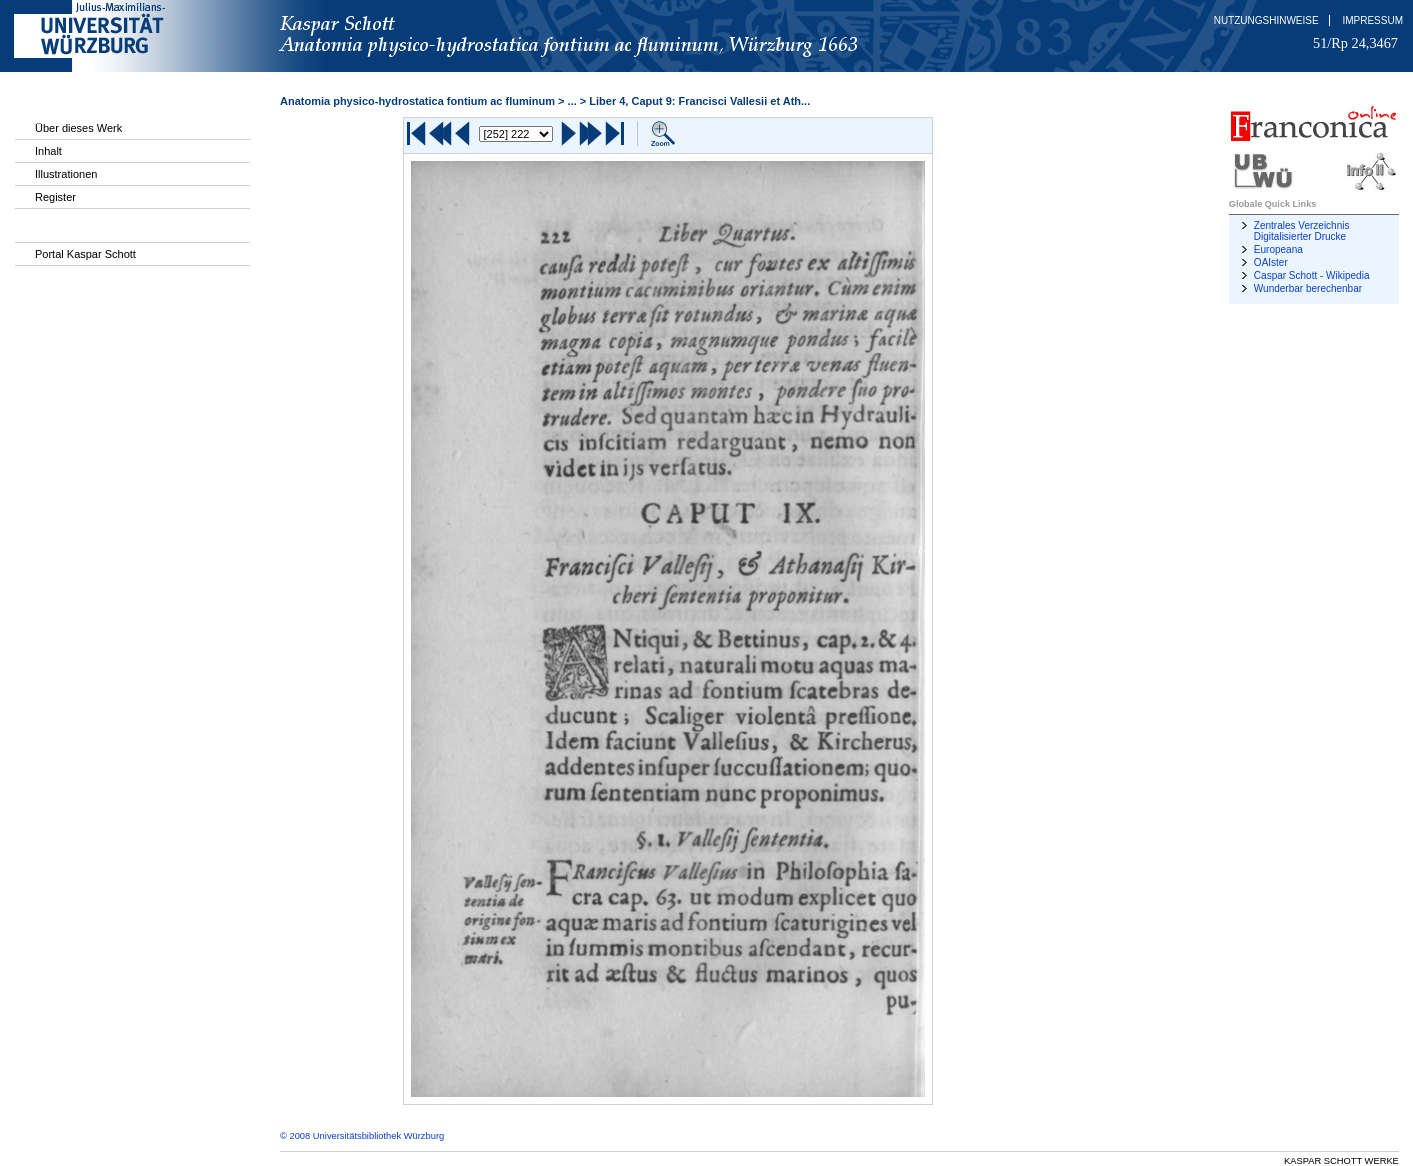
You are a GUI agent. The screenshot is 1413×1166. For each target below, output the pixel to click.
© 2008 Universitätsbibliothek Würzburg (362, 1136)
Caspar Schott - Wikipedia (1312, 275)
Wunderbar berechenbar (1308, 288)
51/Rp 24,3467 (1355, 43)
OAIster (1271, 262)
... (572, 101)
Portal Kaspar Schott (85, 254)
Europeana (1278, 249)
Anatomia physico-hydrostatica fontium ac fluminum (417, 101)
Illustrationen (66, 174)
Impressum (1372, 20)
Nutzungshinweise (1266, 20)
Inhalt (48, 151)
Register (55, 197)
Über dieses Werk (78, 128)
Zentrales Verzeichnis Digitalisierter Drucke (1302, 231)
